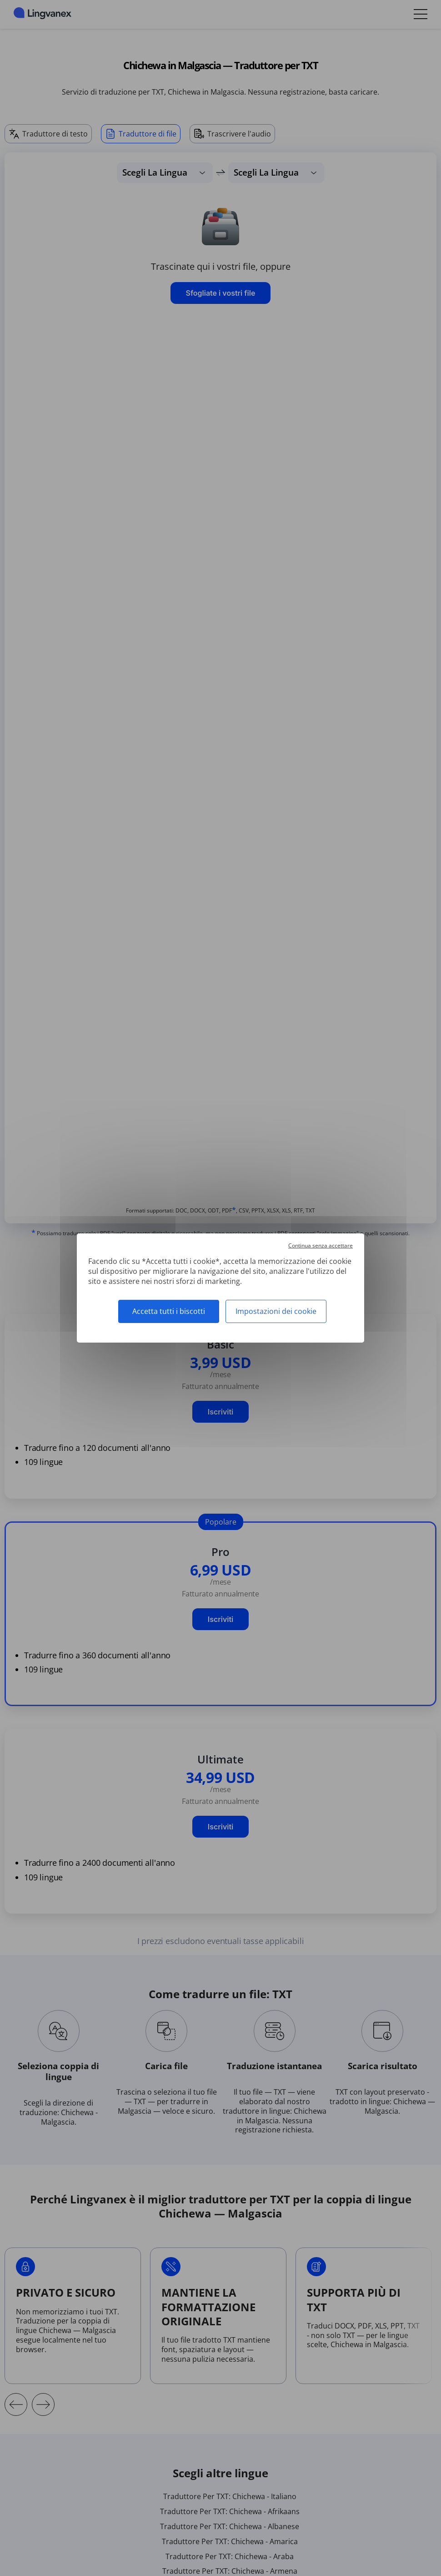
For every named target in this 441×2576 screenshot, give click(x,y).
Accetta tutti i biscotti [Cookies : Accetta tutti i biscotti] (168, 1311)
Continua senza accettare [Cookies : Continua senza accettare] (320, 1245)
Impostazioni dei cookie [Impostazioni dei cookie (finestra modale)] (276, 1311)
